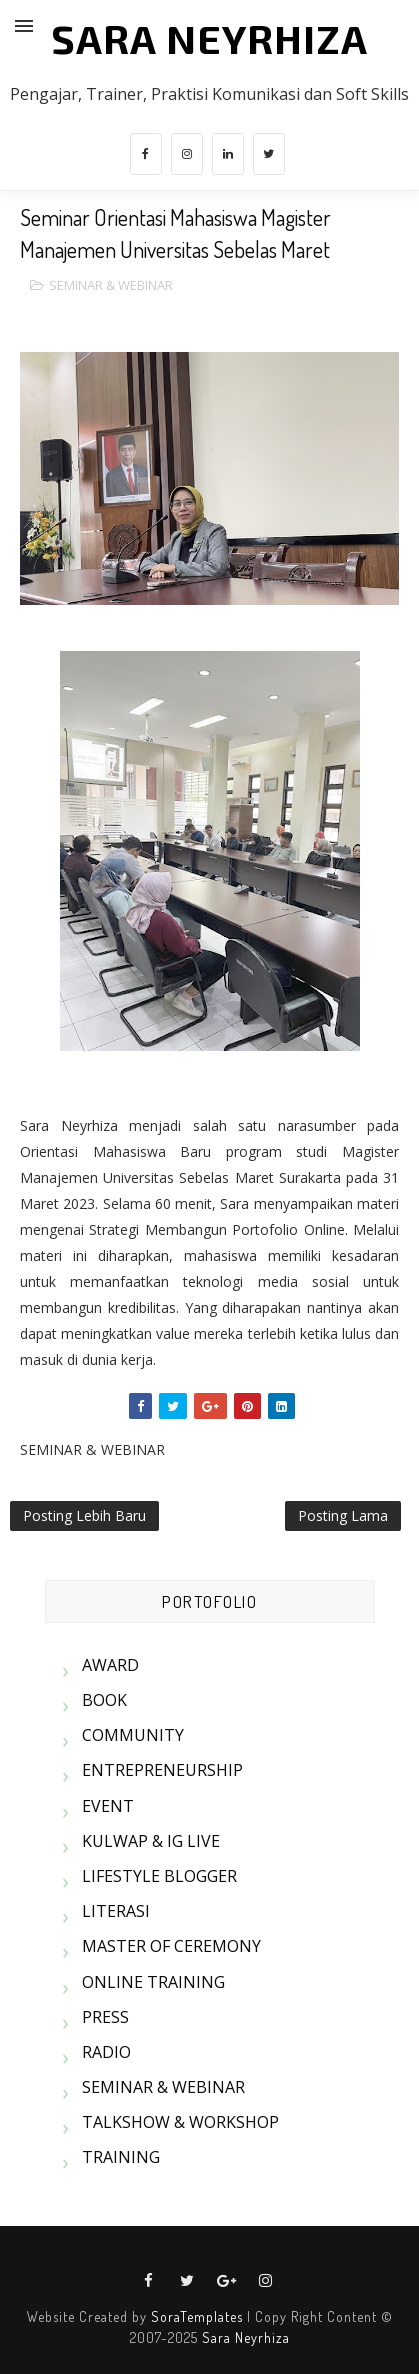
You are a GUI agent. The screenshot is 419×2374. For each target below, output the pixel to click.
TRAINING (121, 2157)
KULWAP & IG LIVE (151, 1841)
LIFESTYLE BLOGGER (159, 1876)
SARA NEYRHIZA (209, 38)
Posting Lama (343, 1515)
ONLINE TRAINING (153, 1982)
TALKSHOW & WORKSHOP (180, 2122)
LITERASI (116, 1911)
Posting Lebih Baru (84, 1515)
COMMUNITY (133, 1735)
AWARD (110, 1665)
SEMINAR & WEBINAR (111, 285)
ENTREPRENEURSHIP (162, 1770)
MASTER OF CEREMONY (171, 1946)
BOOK (104, 1700)
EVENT (108, 1806)
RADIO (106, 2052)
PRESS (105, 2017)
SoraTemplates (197, 2316)
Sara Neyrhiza (246, 2337)
